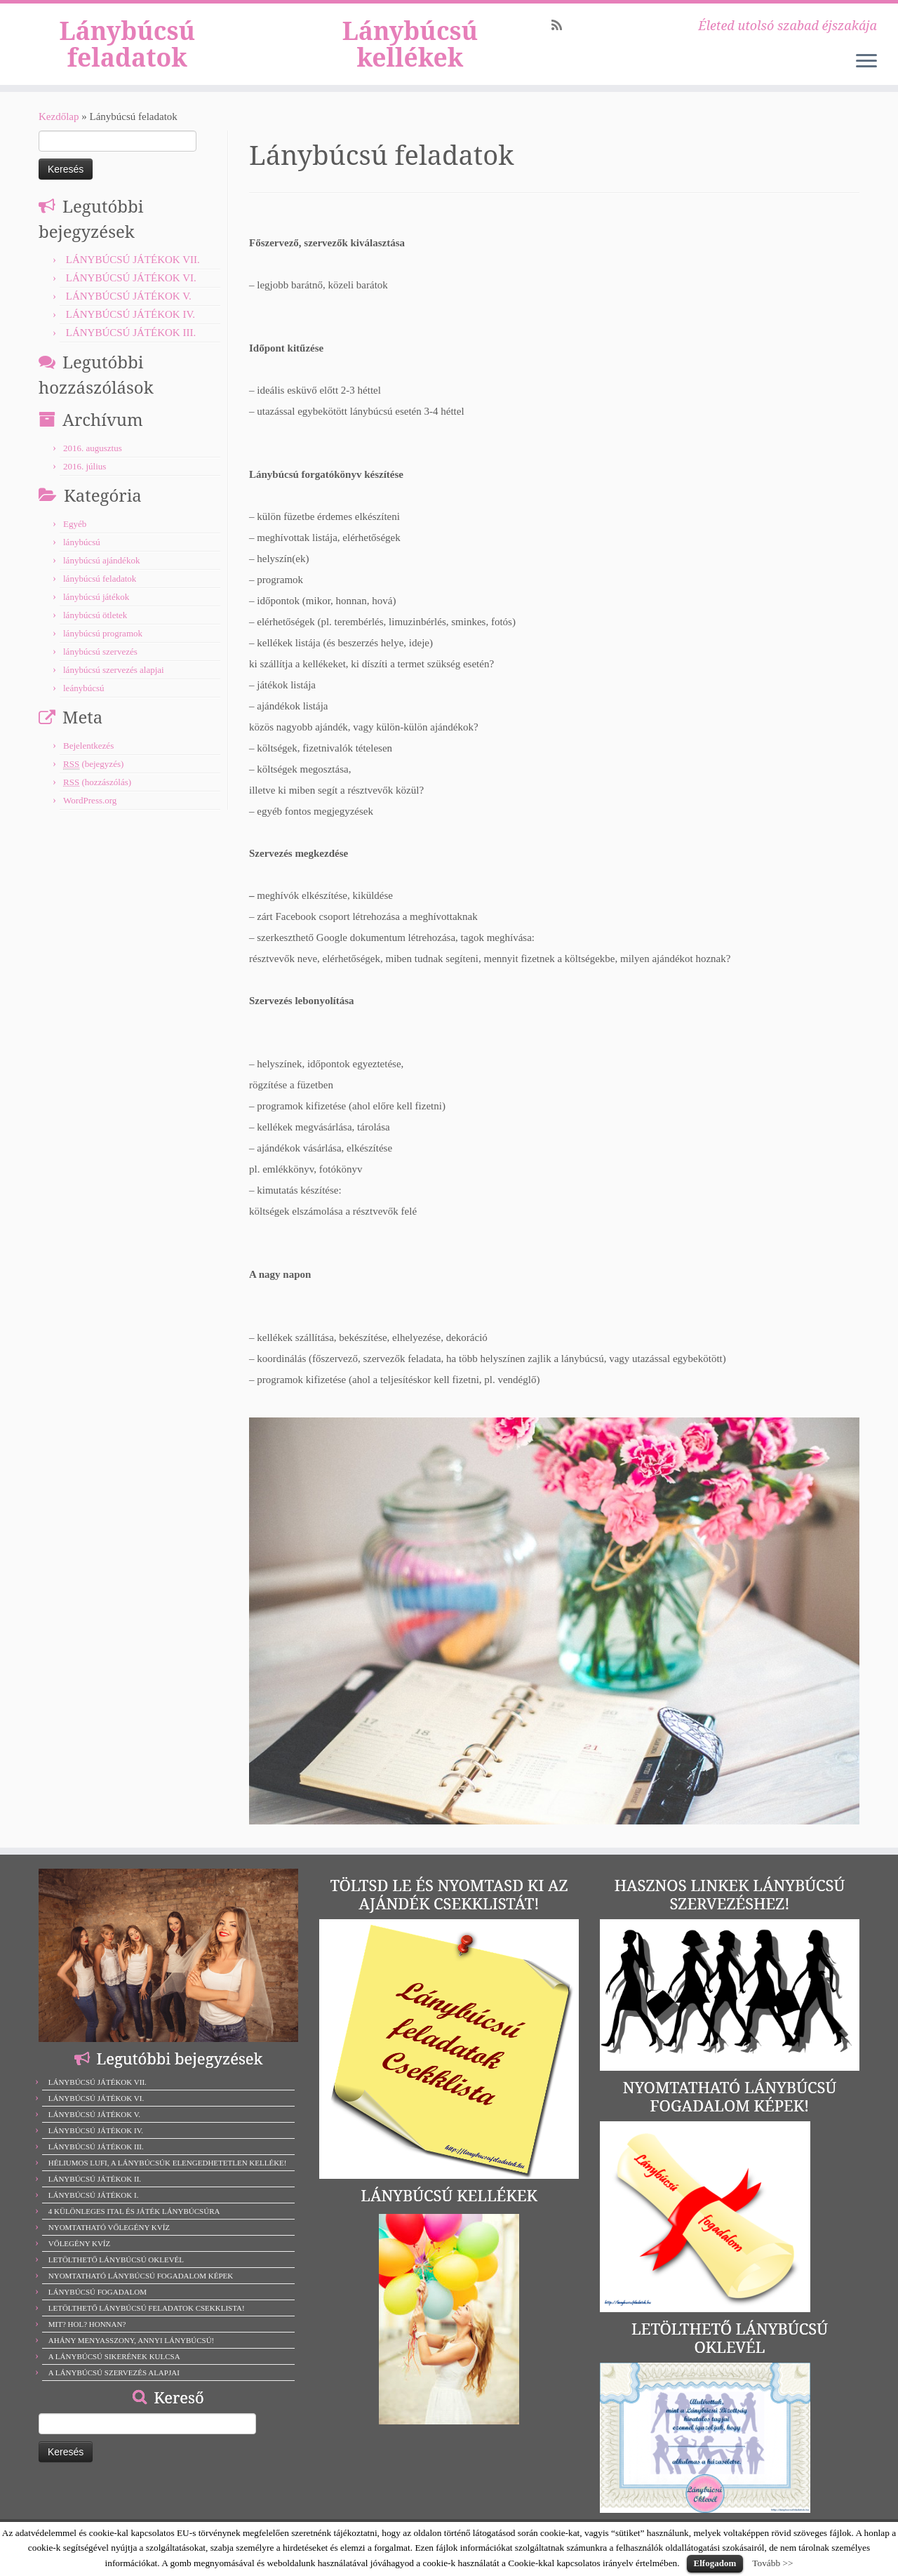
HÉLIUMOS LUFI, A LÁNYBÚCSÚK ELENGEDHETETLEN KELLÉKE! (167, 2177)
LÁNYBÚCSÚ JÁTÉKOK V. (129, 310)
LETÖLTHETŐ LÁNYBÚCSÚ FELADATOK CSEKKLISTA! (146, 2322)
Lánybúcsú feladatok (127, 51)
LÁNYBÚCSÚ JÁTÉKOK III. (131, 346)
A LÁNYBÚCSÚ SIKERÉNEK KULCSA (114, 2370)
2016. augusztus (92, 462)
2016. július (84, 480)
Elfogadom (715, 2563)
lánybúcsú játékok (96, 611)
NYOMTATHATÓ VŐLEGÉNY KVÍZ (109, 2241)
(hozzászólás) (97, 796)
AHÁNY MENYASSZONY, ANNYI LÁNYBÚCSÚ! (131, 2354)
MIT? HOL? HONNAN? (87, 2338)
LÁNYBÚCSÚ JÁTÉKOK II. (94, 2193)
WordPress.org (89, 814)
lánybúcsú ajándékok (101, 574)
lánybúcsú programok (102, 647)
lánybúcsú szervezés (100, 665)
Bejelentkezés (88, 759)
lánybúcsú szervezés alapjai (113, 684)
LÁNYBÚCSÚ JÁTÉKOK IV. (130, 328)
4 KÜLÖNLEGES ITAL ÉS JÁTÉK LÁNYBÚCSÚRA (134, 2225)
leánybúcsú (83, 702)
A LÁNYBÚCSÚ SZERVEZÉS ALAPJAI (114, 2386)
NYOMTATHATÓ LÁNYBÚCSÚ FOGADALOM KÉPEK (140, 2289)
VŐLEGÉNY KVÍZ (79, 2257)
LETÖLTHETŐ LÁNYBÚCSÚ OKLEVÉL (116, 2273)
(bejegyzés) (93, 778)
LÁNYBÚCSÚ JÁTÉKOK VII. (133, 273)
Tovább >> (772, 2563)
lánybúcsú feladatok (99, 592)
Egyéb (74, 538)
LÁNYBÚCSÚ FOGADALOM (97, 2306)
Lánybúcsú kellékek (410, 51)
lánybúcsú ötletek (95, 629)
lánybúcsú (81, 556)
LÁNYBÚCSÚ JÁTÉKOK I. (93, 2209)
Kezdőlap (59, 130)
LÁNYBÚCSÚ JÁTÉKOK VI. (131, 292)
